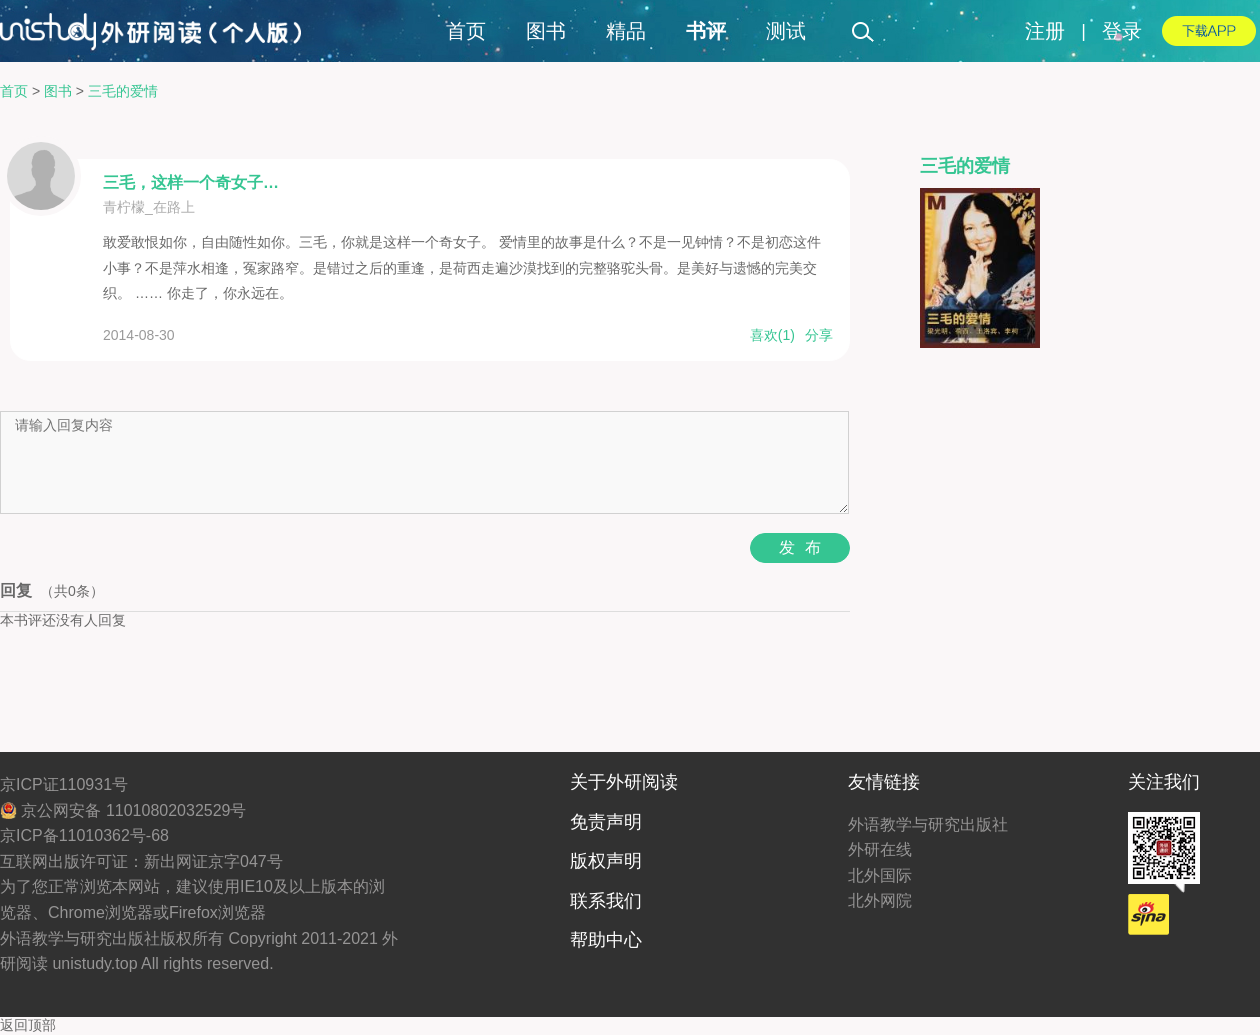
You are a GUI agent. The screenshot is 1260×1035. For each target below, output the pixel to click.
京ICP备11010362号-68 (84, 835)
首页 (466, 31)
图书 (546, 31)
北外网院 (880, 900)
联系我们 (606, 901)
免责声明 (606, 822)
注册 (1045, 31)
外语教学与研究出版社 (928, 824)
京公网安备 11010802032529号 (123, 810)
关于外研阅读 (624, 782)
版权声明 (606, 861)
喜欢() (772, 335)
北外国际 (880, 875)
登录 (1122, 31)
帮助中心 (606, 940)
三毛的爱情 (123, 91)
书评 (706, 31)
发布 (805, 547)
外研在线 (880, 849)
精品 (626, 31)
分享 (819, 335)
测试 (786, 31)
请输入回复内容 (424, 462)
